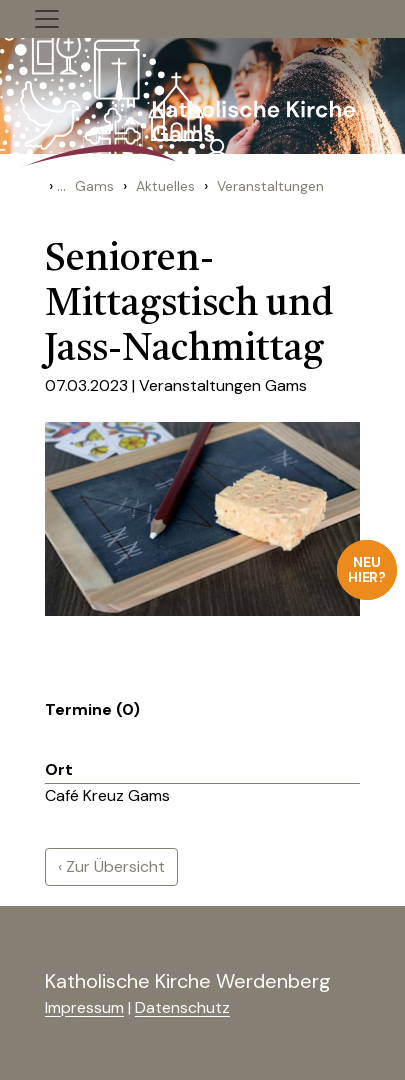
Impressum (84, 1007)
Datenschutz (182, 1007)
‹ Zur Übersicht (111, 866)
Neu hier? (367, 569)
